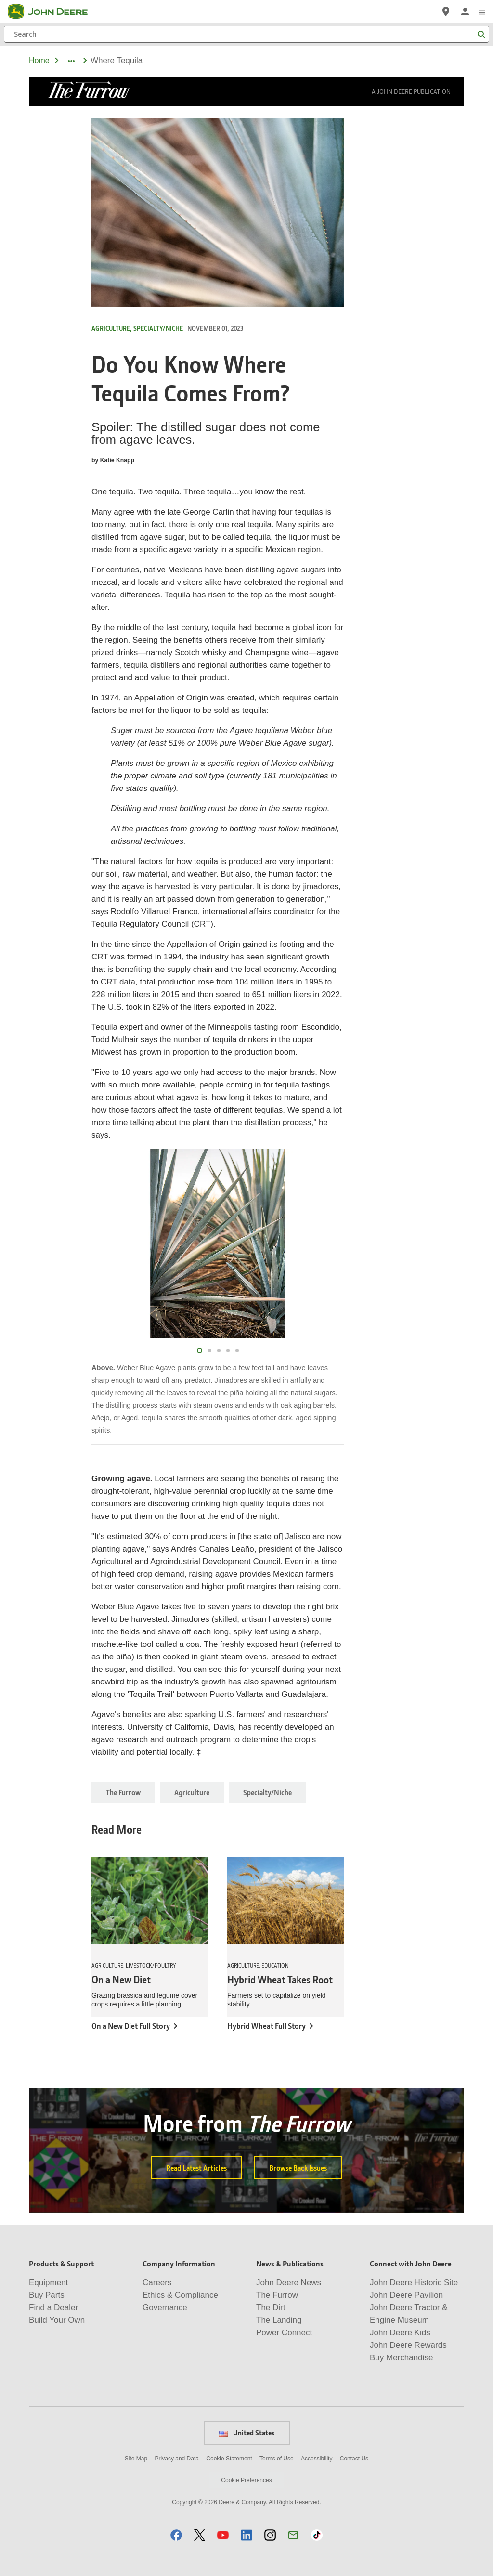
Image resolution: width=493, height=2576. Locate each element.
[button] (176, 2534)
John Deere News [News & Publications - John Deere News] (288, 2282)
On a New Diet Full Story (130, 2025)
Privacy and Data (177, 2458)
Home (39, 60)
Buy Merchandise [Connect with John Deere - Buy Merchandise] (401, 2357)
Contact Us (354, 2458)
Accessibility (316, 2458)
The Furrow (123, 1792)
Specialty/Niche (267, 1792)
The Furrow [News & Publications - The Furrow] (277, 2295)
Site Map (136, 2458)
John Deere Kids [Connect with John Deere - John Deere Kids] (400, 2332)
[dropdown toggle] (71, 60)
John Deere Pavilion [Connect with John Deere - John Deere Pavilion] (406, 2295)
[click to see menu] (482, 11)
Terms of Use (276, 2458)
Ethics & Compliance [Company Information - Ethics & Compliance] (180, 2295)
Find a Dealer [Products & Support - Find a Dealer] (53, 2307)
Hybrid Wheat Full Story (266, 2025)
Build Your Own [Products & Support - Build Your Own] (57, 2320)
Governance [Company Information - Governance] (165, 2307)
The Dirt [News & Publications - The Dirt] (270, 2307)
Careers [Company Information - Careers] (157, 2282)
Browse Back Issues (298, 2168)
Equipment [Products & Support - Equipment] (48, 2282)
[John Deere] (53, 11)
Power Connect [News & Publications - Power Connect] (284, 2332)
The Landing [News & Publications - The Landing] (279, 2320)
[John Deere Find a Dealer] (445, 11)
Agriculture (191, 1792)
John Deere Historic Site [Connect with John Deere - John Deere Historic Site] (414, 2282)
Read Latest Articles (196, 2168)
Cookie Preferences (246, 2480)
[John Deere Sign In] (465, 11)
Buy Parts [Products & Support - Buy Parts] (47, 2295)
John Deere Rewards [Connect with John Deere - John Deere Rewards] (408, 2345)
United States (246, 2432)
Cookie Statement (229, 2458)
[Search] (246, 34)
